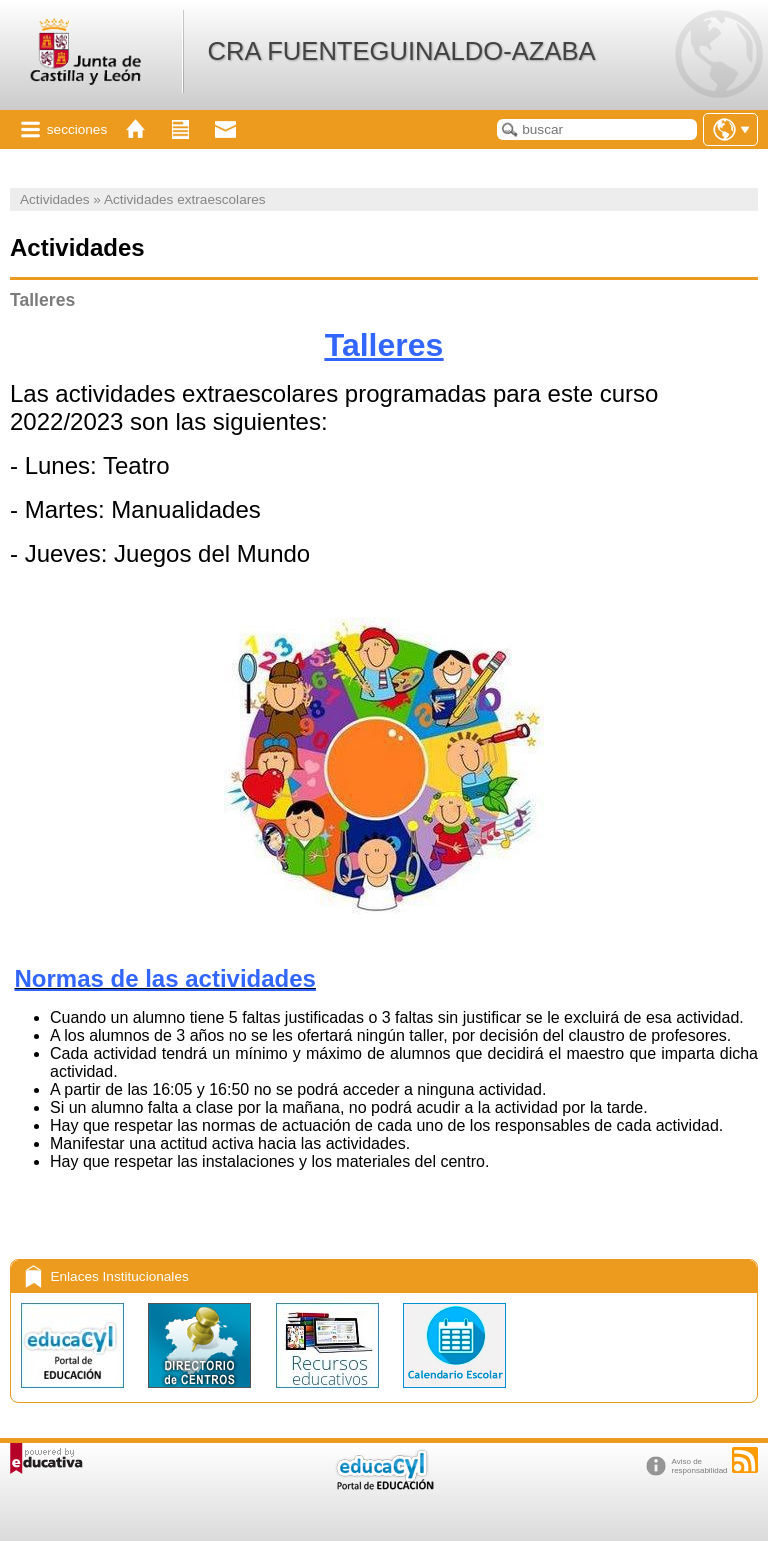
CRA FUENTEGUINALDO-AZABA (401, 51)
